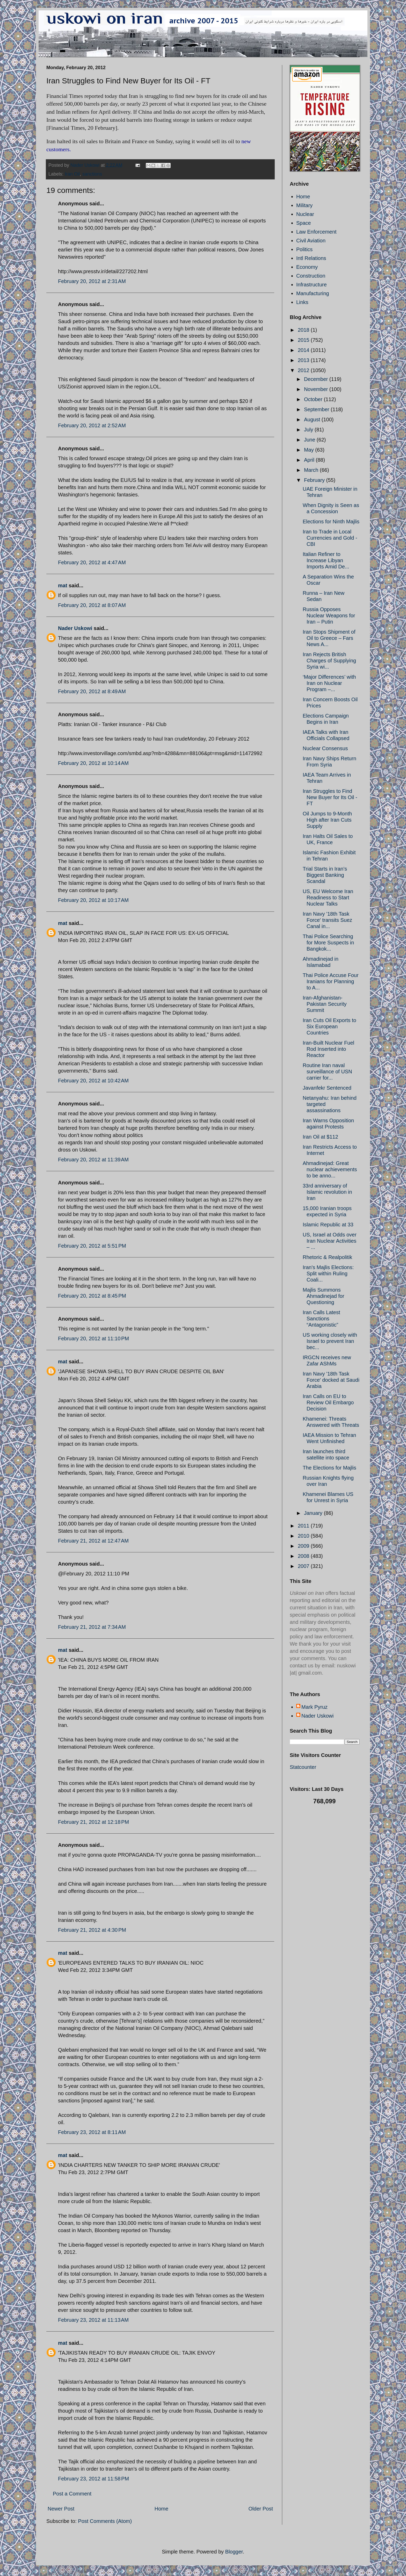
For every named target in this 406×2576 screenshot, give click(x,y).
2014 (304, 350)
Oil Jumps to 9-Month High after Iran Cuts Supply (327, 820)
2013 (304, 360)
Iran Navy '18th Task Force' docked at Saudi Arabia (331, 1380)
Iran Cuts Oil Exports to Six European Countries (329, 1026)
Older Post (261, 2509)
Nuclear (305, 214)
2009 (304, 1546)
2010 (304, 1536)
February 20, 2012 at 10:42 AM (93, 1080)
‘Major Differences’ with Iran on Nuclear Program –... (329, 683)
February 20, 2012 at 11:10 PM (93, 1338)
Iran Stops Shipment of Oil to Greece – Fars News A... (329, 638)
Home (161, 2509)
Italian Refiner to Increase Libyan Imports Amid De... (326, 560)
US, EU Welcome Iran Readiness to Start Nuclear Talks (328, 897)
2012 (304, 370)
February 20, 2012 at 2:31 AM (92, 281)
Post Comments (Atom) (105, 2521)
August (313, 419)
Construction (310, 276)
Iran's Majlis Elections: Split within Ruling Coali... (328, 1273)
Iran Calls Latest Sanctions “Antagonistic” (321, 1318)
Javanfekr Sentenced (327, 1088)
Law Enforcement (316, 232)
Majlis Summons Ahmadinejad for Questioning (323, 1296)
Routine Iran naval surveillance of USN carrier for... (327, 1071)
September (317, 409)
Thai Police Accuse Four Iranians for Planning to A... (331, 981)
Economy (307, 267)
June (310, 440)
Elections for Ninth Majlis (331, 521)
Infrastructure (311, 284)
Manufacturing (312, 293)
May (309, 450)
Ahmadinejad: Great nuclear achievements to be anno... (330, 1169)
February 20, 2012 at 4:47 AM (92, 562)
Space (303, 223)
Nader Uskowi (75, 628)
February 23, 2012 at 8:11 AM (92, 2132)
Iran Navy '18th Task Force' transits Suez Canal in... (327, 920)
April (310, 460)
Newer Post (61, 2509)
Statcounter (303, 1767)
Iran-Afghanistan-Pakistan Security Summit (325, 1004)
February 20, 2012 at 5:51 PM (92, 1246)
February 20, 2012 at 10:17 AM (93, 900)
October (314, 399)
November (316, 389)
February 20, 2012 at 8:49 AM (92, 691)
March (312, 470)
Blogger (234, 2552)
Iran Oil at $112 (320, 1137)
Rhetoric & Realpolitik (327, 1257)
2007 (304, 1566)
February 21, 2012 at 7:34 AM (92, 1627)
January (314, 1513)
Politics (304, 249)
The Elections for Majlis (329, 1468)
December (316, 379)
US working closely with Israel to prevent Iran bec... (330, 1341)
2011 (304, 1526)
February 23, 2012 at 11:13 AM (93, 2320)
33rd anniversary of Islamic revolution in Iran (327, 1192)
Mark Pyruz (314, 1707)
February (315, 480)
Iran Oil (72, 174)
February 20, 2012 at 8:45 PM (92, 1296)
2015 (304, 340)
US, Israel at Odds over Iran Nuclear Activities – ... (330, 1241)
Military (304, 205)
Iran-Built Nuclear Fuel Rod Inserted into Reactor (328, 1049)
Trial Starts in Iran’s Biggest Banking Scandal (325, 875)
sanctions (92, 174)
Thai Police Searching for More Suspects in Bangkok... (328, 943)
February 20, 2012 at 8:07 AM (92, 605)
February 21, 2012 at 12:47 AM (93, 1541)
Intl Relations (311, 258)
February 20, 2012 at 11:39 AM (93, 1159)
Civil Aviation (310, 240)
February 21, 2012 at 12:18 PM (93, 1822)
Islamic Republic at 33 (328, 1224)
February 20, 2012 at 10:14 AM (93, 763)
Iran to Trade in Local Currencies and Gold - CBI (330, 538)
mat (62, 585)
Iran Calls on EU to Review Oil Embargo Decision (328, 1402)
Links (302, 302)
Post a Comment (72, 2494)
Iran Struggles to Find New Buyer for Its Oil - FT (330, 797)
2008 (304, 1556)
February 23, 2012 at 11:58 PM (93, 2478)
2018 (304, 330)
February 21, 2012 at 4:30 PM (92, 1930)
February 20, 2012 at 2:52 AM (92, 425)
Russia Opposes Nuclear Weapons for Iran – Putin (329, 615)
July (309, 429)
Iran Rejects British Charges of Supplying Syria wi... (329, 661)
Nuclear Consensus (325, 748)
